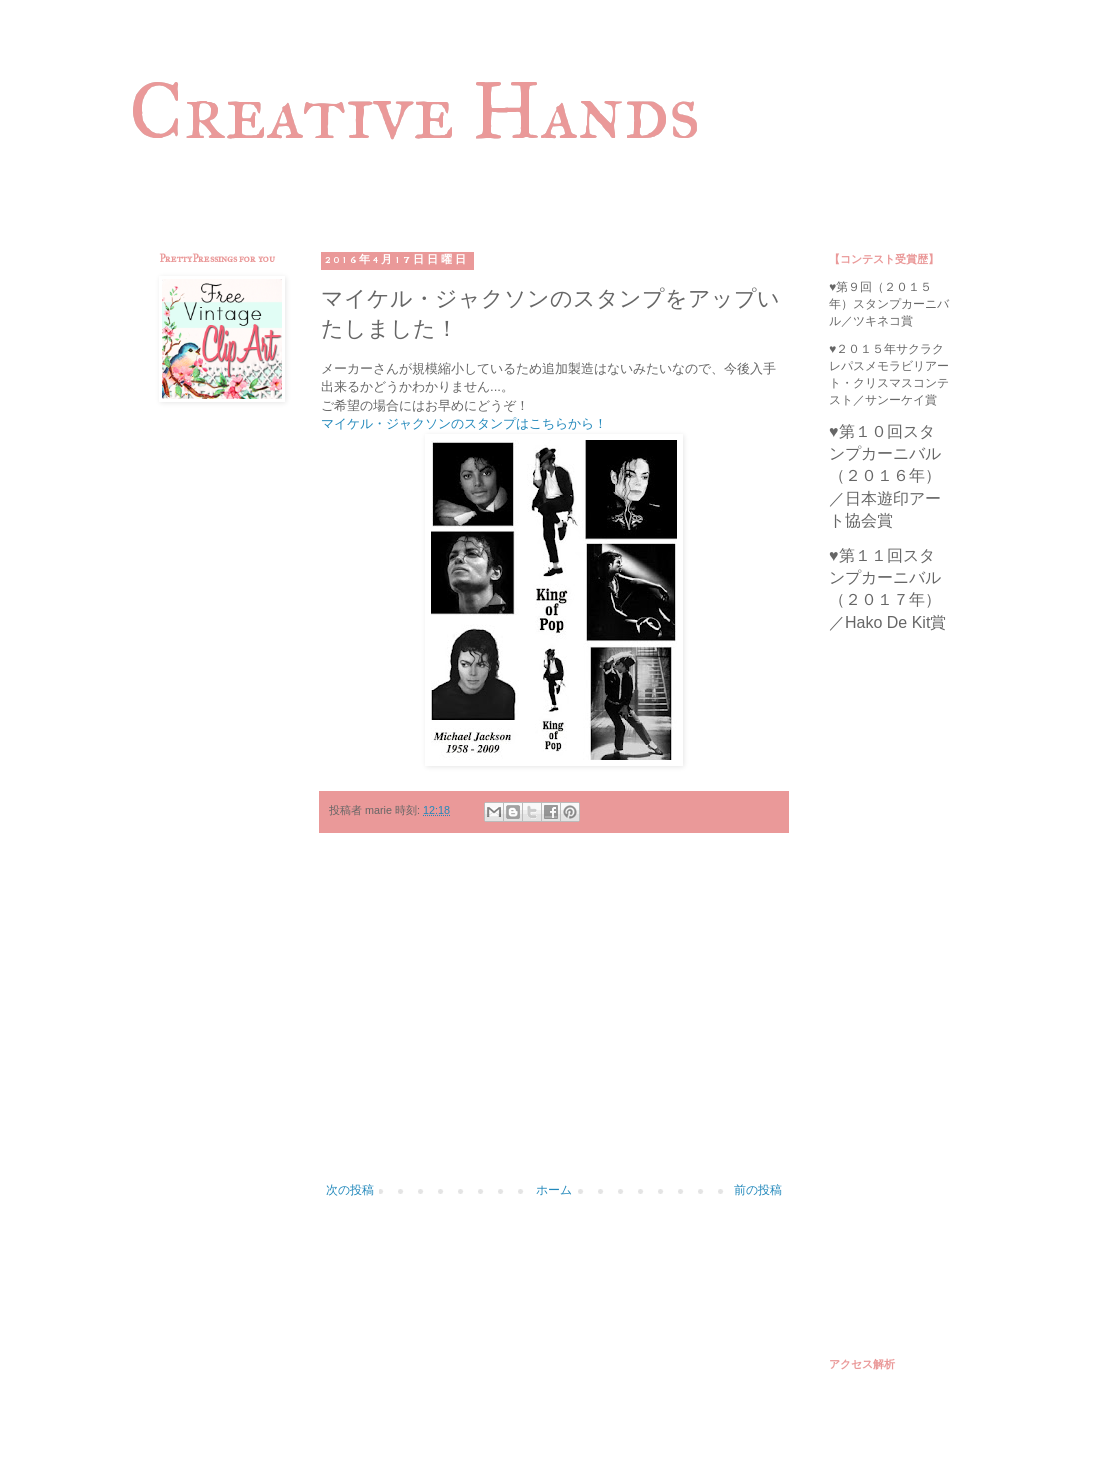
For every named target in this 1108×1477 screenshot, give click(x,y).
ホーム (554, 1190)
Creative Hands (414, 111)
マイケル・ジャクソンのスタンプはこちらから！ (464, 423)
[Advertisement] (554, 1018)
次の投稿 (350, 1190)
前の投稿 (758, 1190)
